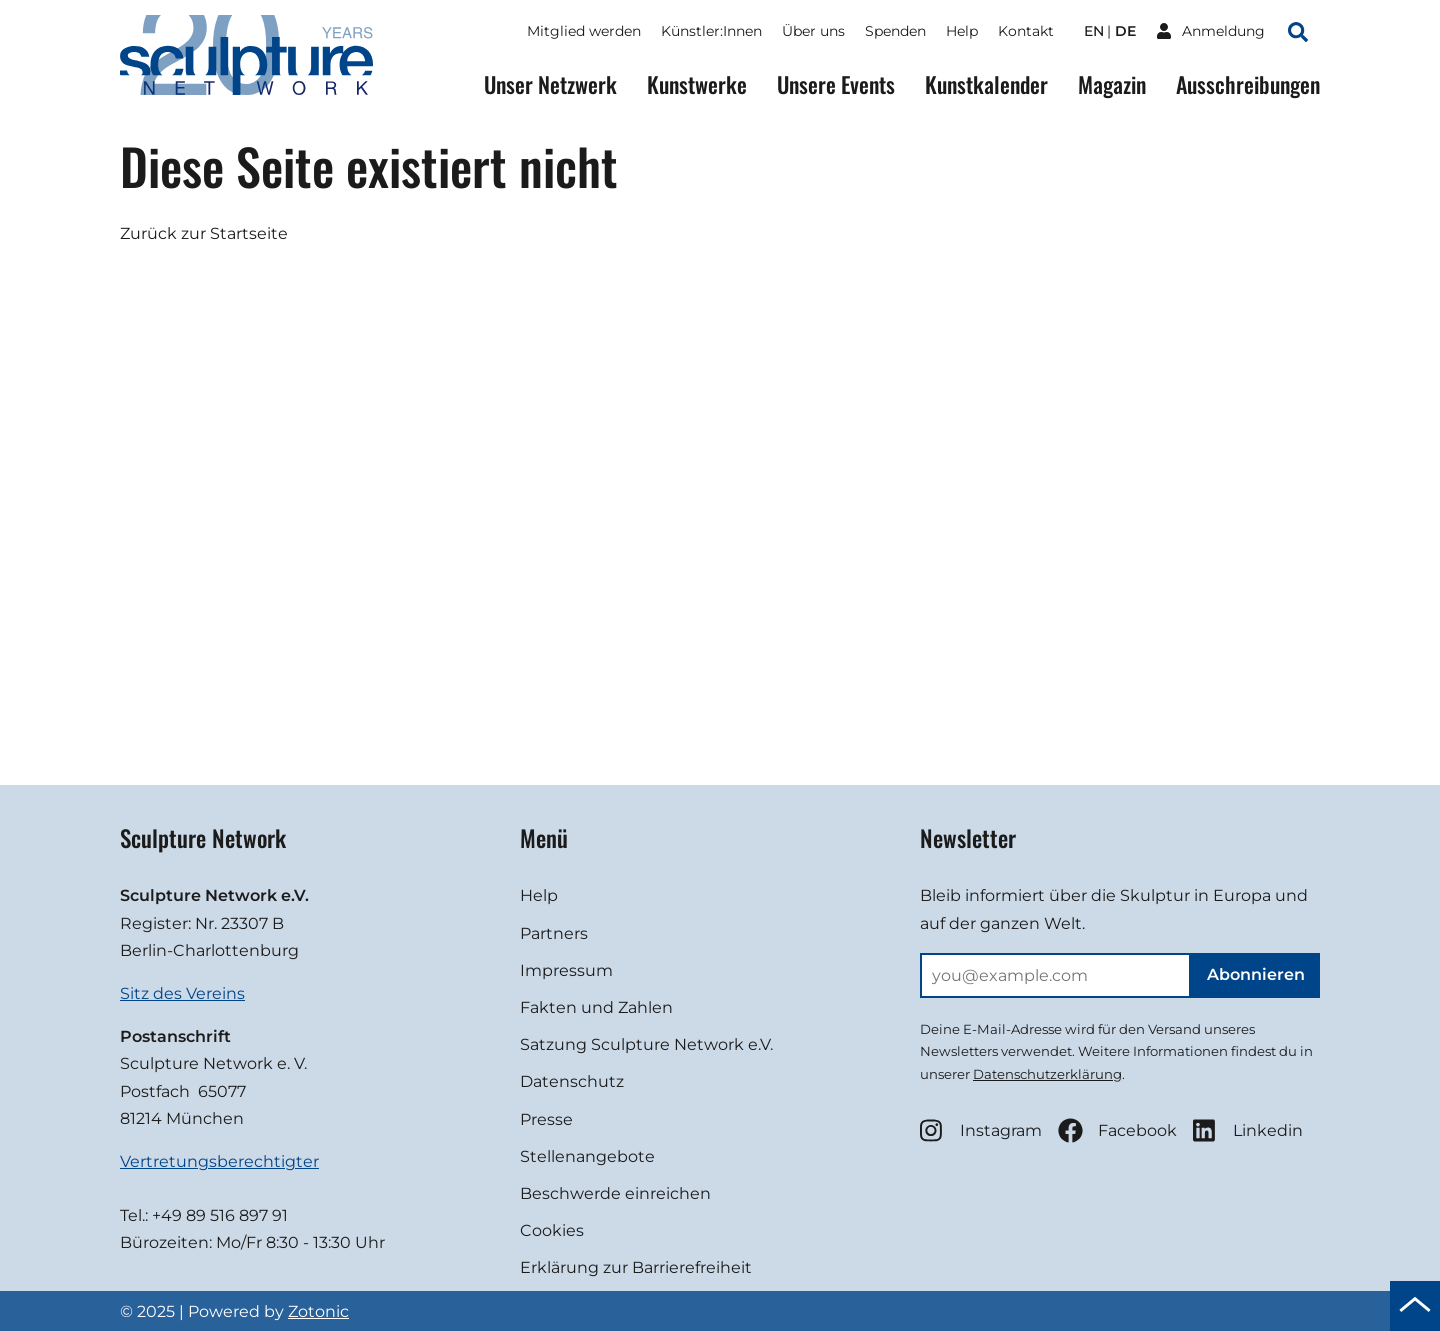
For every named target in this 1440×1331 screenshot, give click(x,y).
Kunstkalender (986, 84)
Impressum (566, 970)
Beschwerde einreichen (615, 1193)
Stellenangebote (587, 1156)
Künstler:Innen (711, 31)
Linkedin (1248, 1130)
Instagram (981, 1130)
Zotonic (318, 1311)
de (1125, 31)
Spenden (895, 31)
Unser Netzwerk (550, 84)
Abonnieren (1256, 974)
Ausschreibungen (1248, 84)
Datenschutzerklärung (1047, 1074)
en (1094, 31)
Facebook (1117, 1130)
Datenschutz (572, 1081)
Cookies (552, 1230)
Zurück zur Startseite (204, 233)
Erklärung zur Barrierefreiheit (636, 1267)
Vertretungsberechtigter (219, 1161)
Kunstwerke (697, 84)
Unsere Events (836, 84)
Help (962, 31)
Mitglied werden (584, 31)
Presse (546, 1119)
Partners (554, 933)
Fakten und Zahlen (596, 1007)
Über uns (813, 31)
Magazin (1112, 84)
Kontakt (1026, 31)
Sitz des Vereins (182, 993)
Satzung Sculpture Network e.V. (646, 1044)
